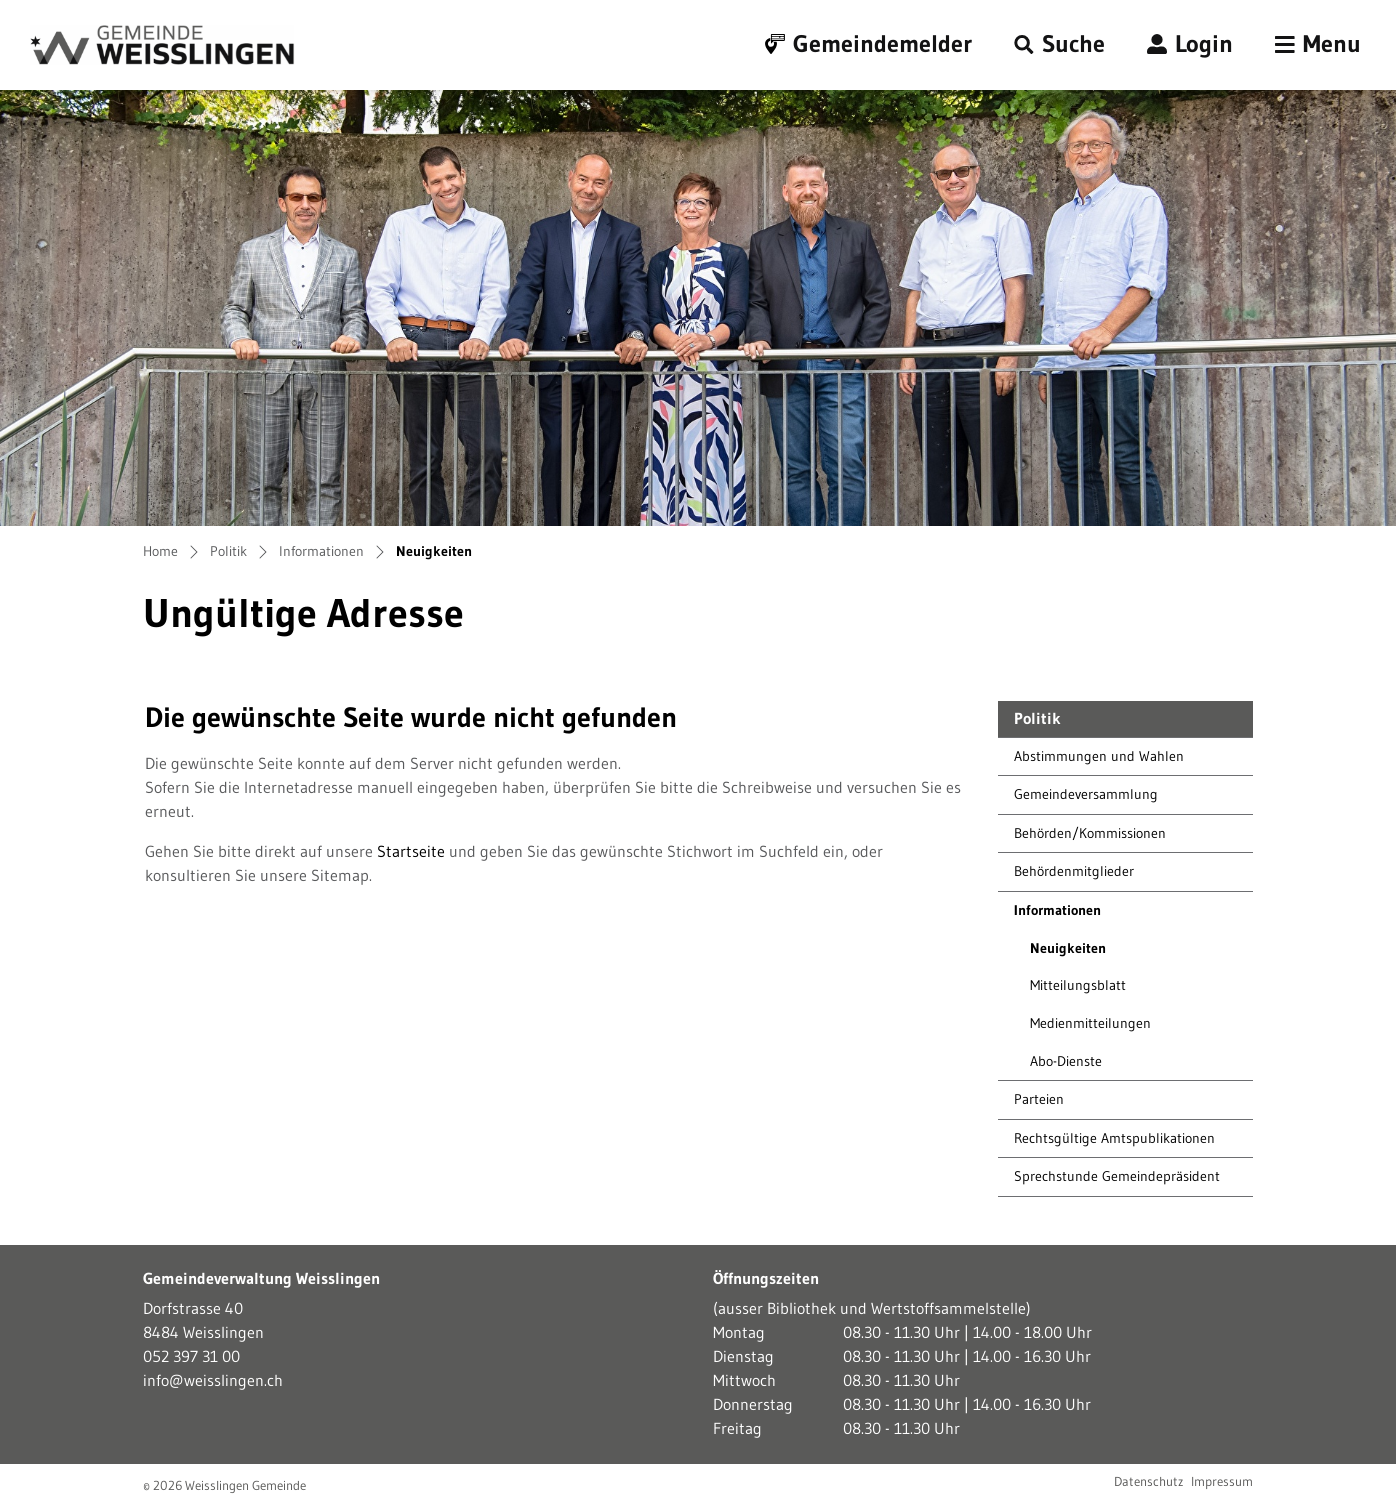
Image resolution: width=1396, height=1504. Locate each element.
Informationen (1057, 910)
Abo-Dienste (1066, 1061)
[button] (1059, 45)
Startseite (411, 851)
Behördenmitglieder (1074, 871)
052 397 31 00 (191, 1356)
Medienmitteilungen (1090, 1023)
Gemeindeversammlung (1086, 794)
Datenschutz (1148, 1481)
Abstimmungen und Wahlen (1099, 756)
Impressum (1222, 1481)
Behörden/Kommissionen (1090, 833)
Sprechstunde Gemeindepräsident (1117, 1176)
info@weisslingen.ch (213, 1380)
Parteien (1039, 1099)
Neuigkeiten (1076, 953)
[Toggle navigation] (1318, 45)
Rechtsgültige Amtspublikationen (1114, 1138)
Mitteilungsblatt (1078, 985)
